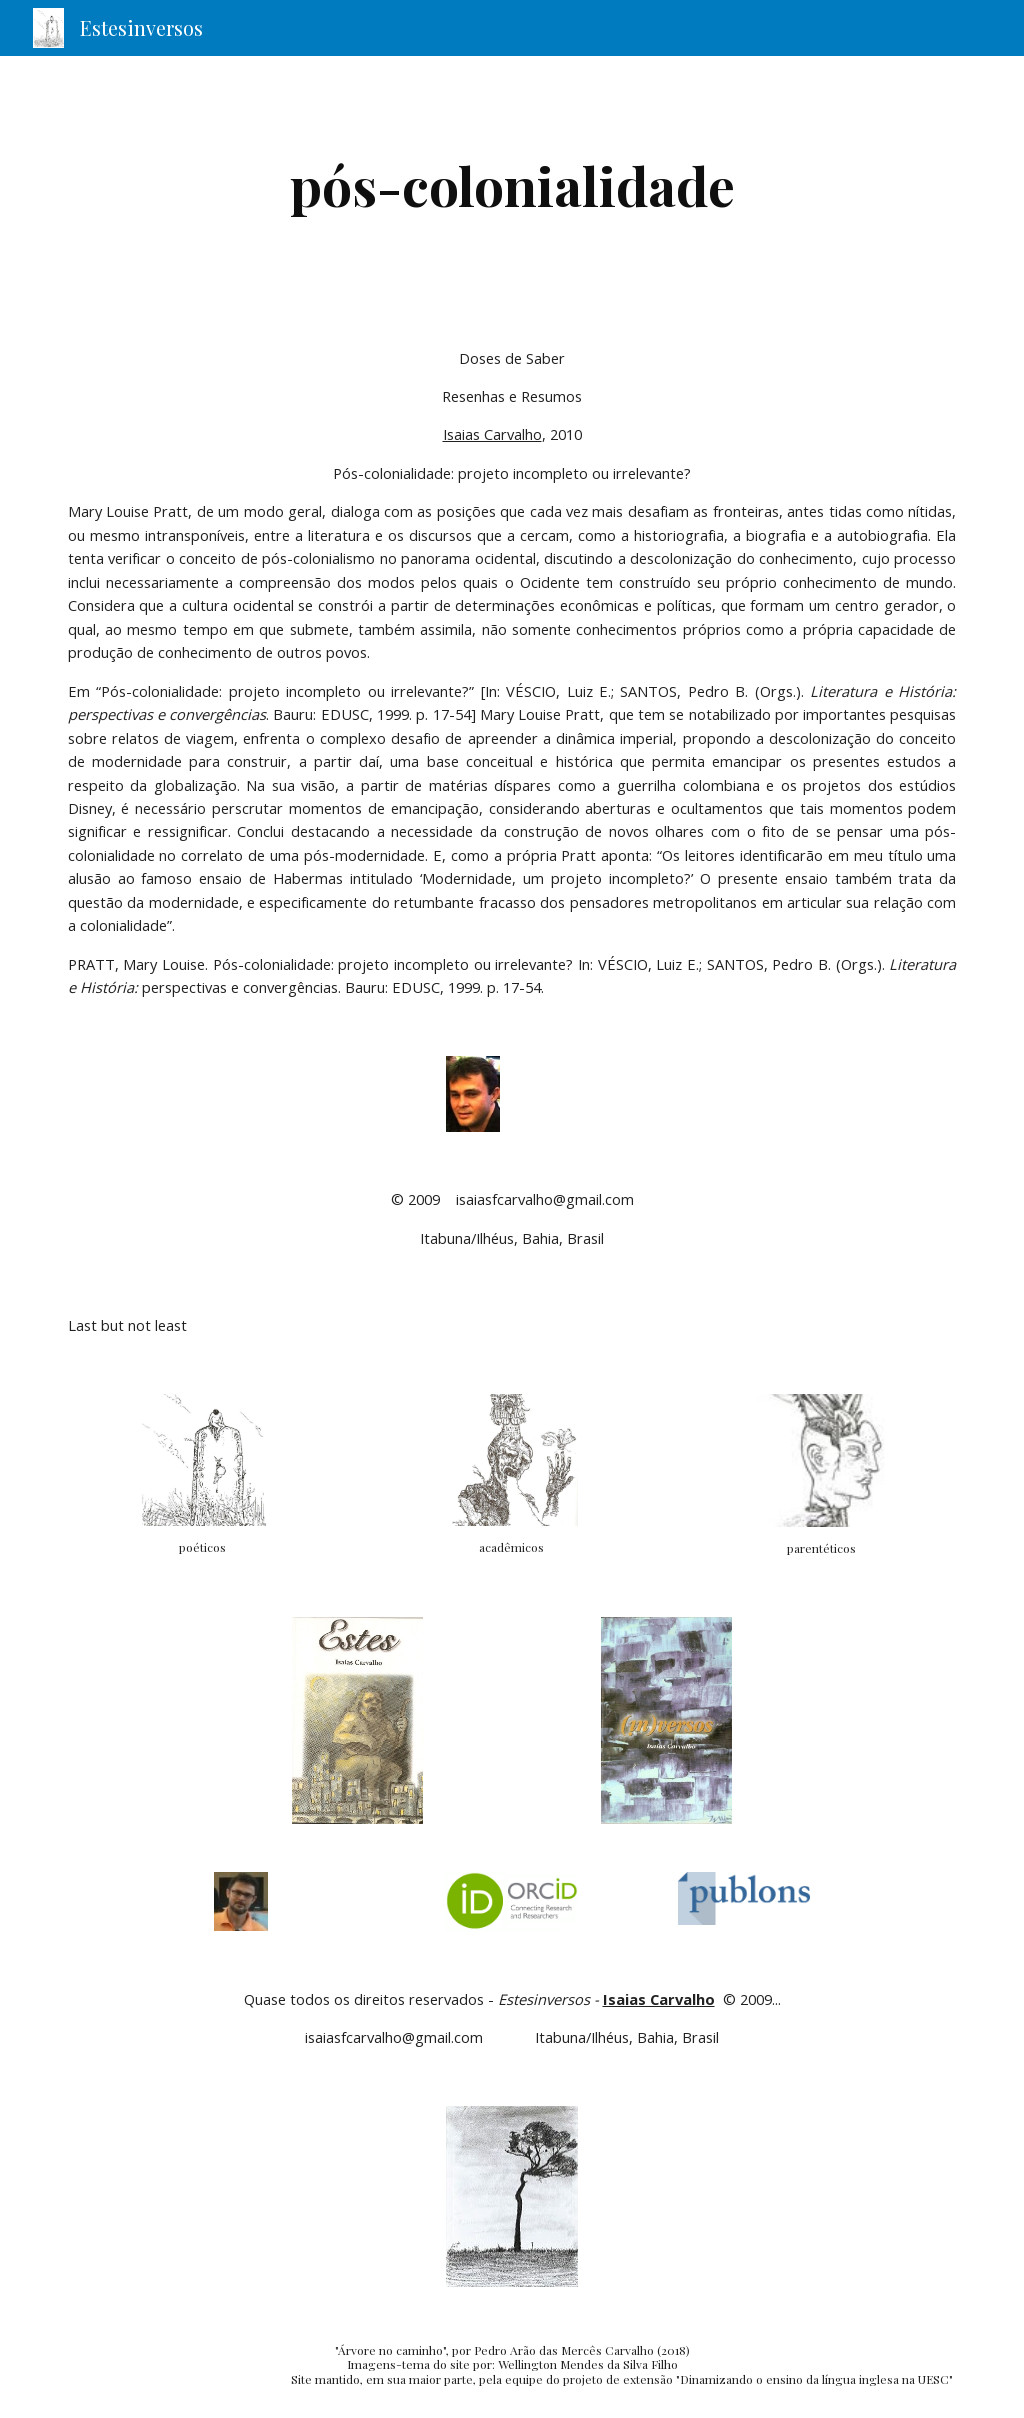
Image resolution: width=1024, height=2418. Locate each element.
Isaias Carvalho (492, 434)
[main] (512, 185)
